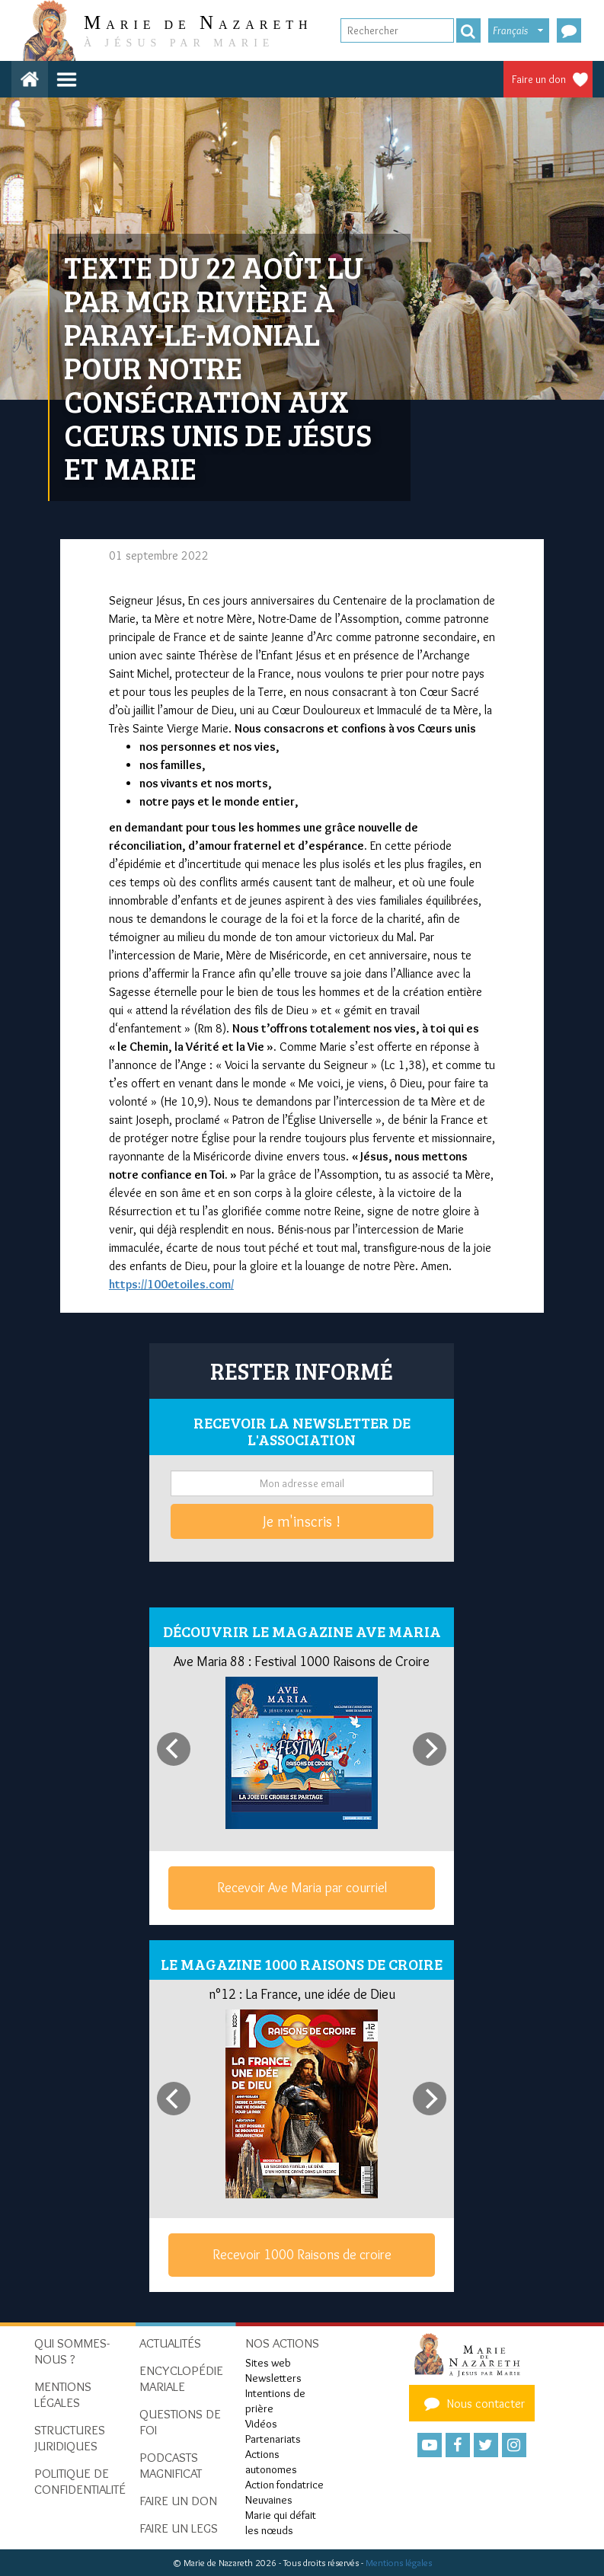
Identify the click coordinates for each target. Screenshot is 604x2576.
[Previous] (173, 1749)
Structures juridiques (69, 2437)
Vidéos (261, 2424)
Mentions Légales (62, 2394)
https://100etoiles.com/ (171, 1284)
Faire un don (539, 79)
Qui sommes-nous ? (72, 2351)
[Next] (429, 1749)
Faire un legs (178, 2528)
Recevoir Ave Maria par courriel (302, 1887)
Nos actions (282, 2343)
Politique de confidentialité (80, 2481)
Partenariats (273, 2439)
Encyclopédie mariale (181, 2378)
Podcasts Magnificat (170, 2465)
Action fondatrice (284, 2484)
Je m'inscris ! (301, 1521)
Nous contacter (472, 2403)
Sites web (268, 2363)
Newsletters (273, 2378)
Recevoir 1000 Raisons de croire (302, 2254)
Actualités (170, 2343)
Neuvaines (268, 2500)
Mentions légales (399, 2562)
